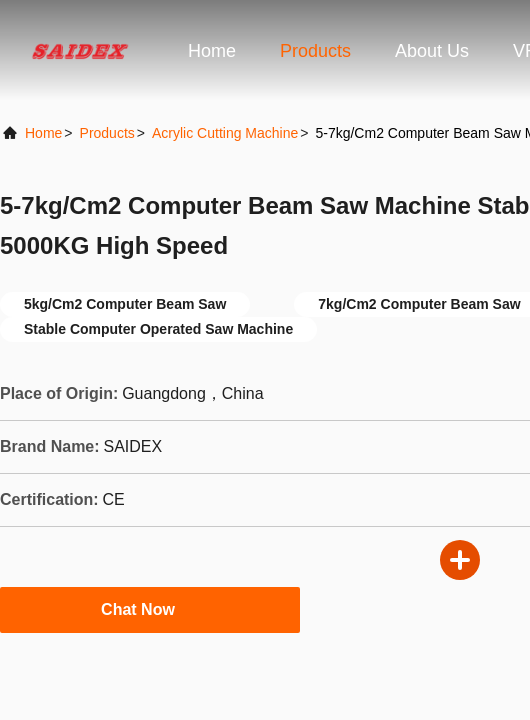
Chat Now (150, 609)
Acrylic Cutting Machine (225, 133)
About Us (432, 51)
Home (212, 51)
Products (315, 51)
